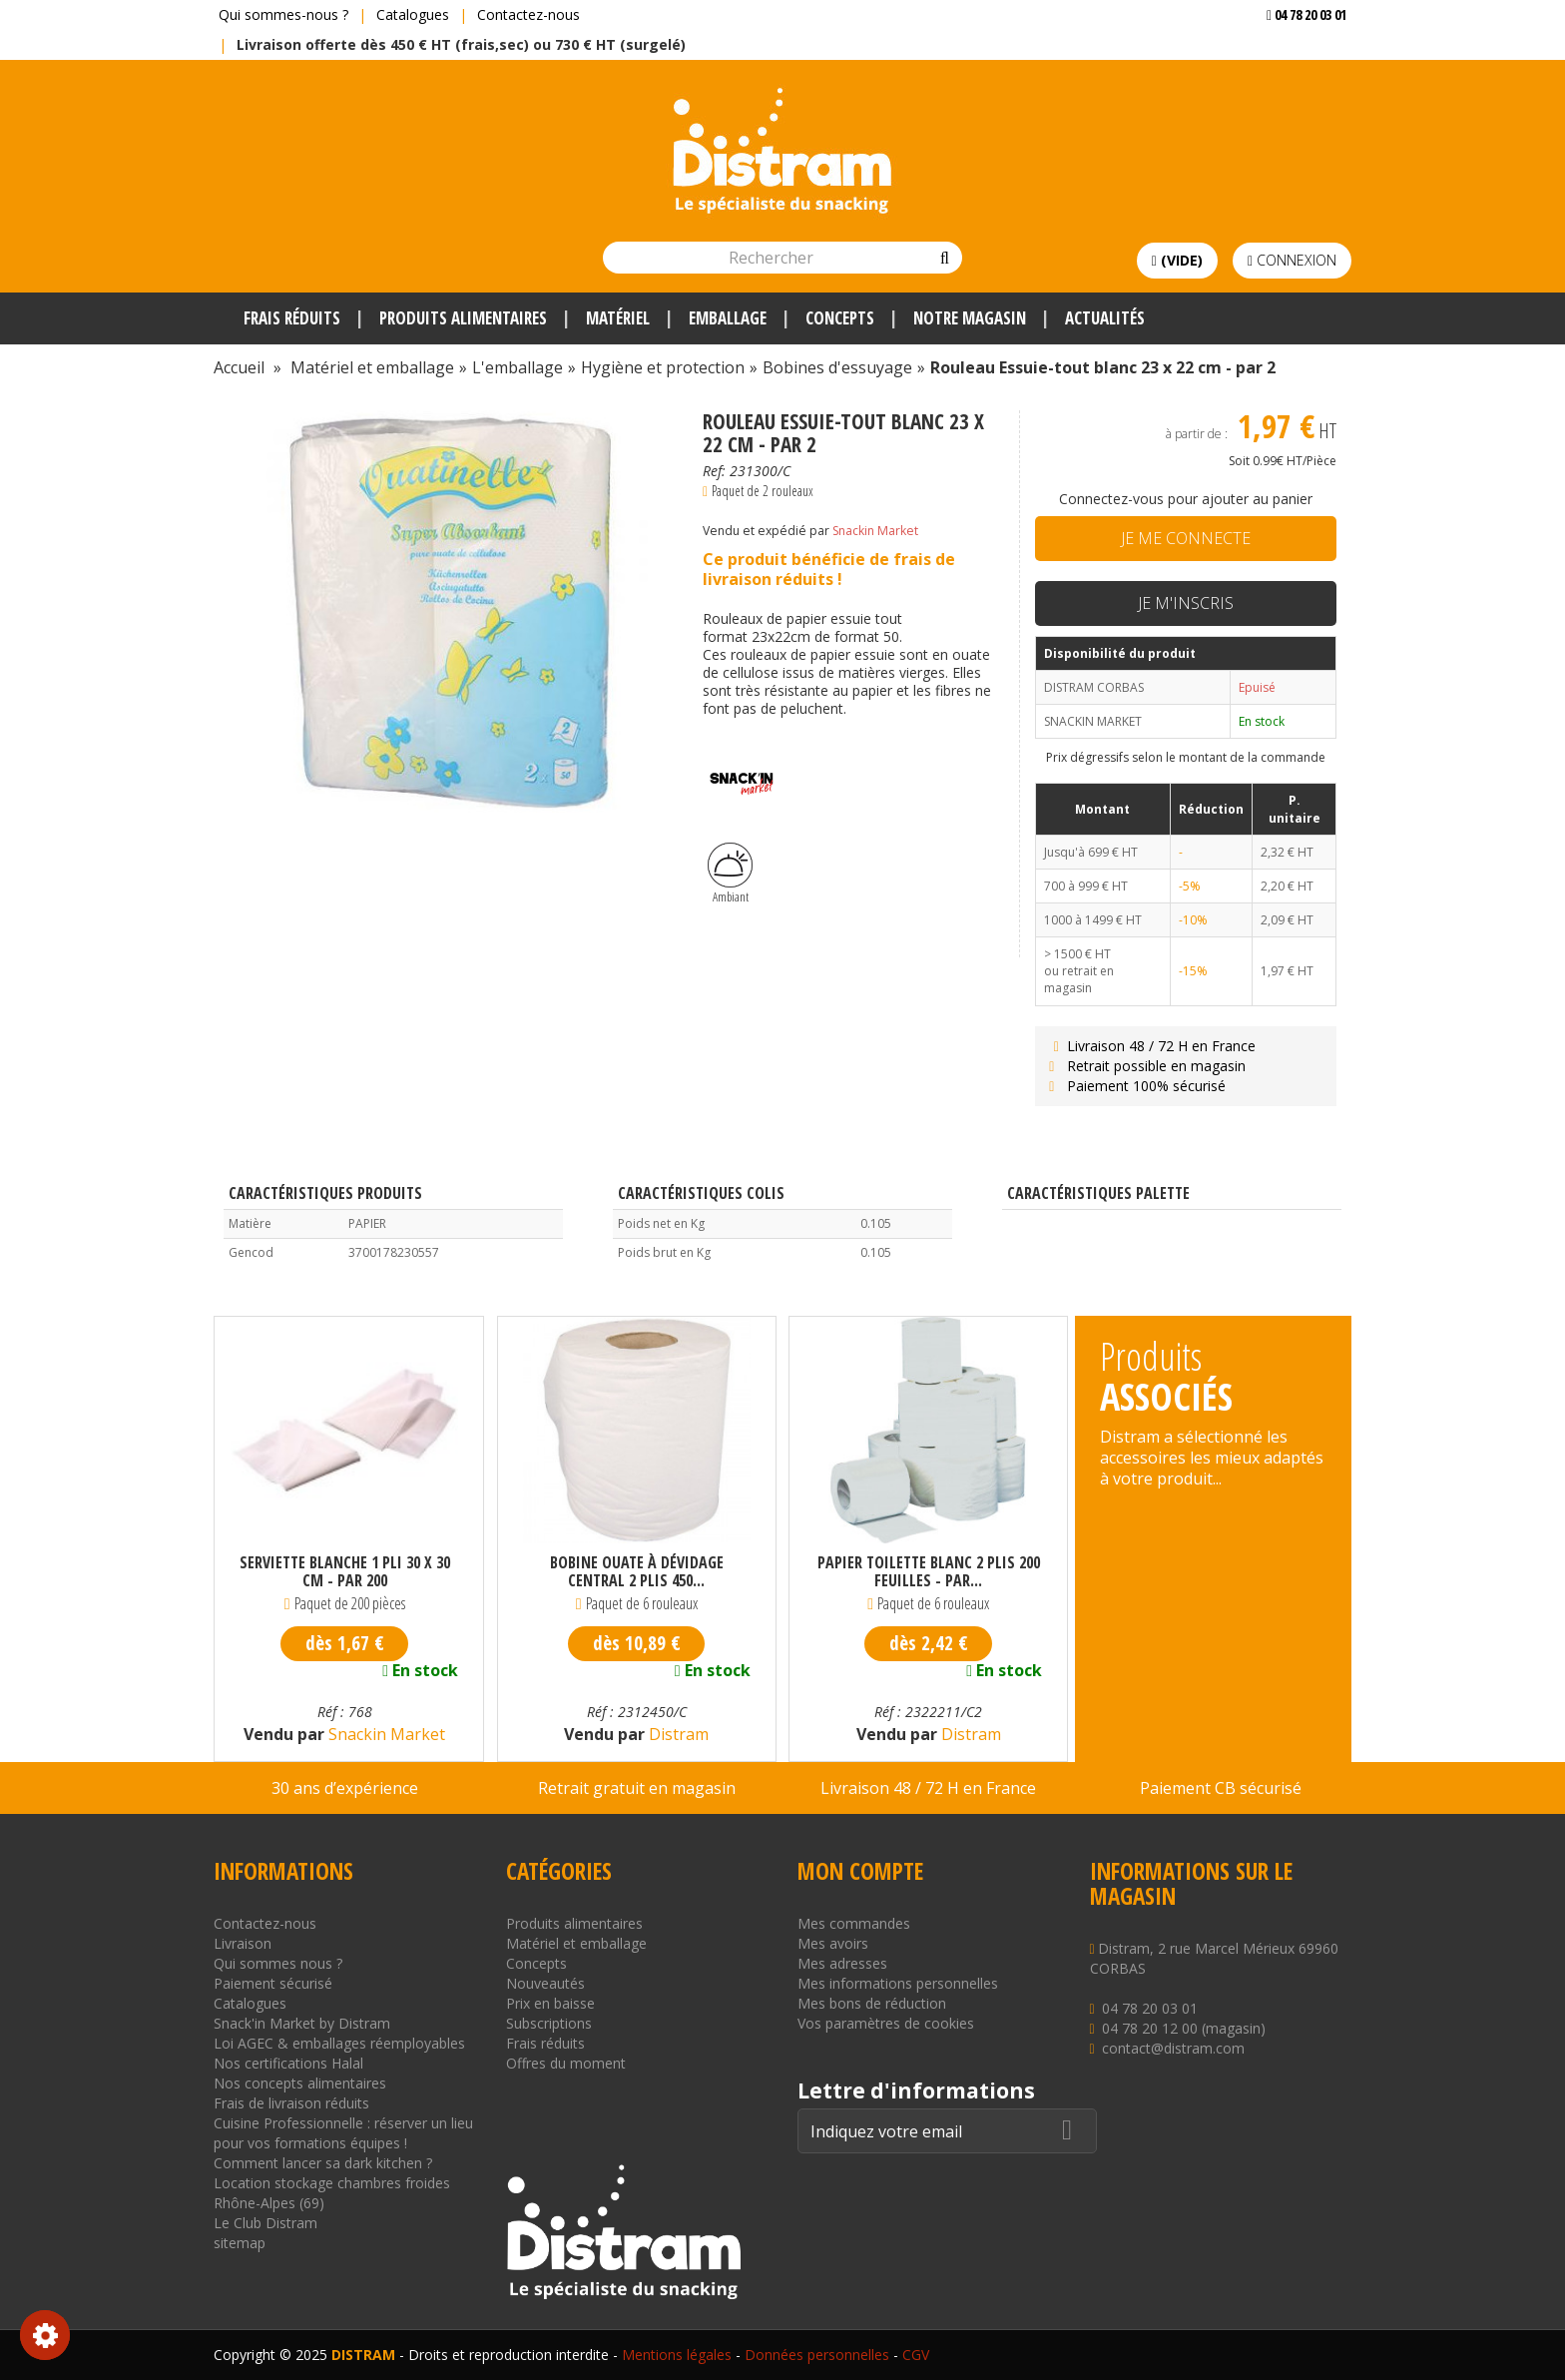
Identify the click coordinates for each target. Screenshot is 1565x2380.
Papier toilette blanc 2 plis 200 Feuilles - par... (928, 1571)
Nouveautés (545, 1983)
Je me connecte (1186, 538)
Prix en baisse (550, 2003)
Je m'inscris (1186, 603)
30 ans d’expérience (344, 1788)
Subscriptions (549, 2023)
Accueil (239, 367)
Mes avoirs (832, 1943)
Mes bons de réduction (871, 2003)
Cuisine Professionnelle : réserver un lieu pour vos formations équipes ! (343, 2132)
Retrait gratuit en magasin (637, 1788)
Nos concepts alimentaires (300, 2083)
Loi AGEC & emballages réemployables (339, 2043)
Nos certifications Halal (288, 2063)
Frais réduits (545, 2043)
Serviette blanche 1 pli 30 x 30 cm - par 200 (345, 1571)
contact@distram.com (1173, 2048)
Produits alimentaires (574, 1923)
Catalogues (412, 14)
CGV (915, 2354)
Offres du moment (566, 2063)
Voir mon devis (1299, 54)
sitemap (239, 2242)
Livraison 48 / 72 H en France (1150, 1045)
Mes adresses (842, 1963)
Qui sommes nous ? (278, 1963)
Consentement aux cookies (45, 2335)
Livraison (242, 1943)
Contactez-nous (528, 14)
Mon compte (860, 1871)
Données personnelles (817, 2354)
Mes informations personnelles (897, 1983)
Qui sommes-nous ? (283, 14)
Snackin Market (875, 530)
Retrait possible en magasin (1145, 1065)
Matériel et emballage (576, 1943)
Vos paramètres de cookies (885, 2023)
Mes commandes (853, 1923)
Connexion (1292, 260)
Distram (677, 1734)
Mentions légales (677, 2354)
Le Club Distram (265, 2222)
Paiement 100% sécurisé (1135, 1085)
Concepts (536, 1963)
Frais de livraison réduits (291, 2102)
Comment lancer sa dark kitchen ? (323, 2162)
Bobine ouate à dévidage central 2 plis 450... (637, 1571)
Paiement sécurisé (273, 1983)
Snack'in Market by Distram (302, 2023)
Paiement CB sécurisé (1221, 1788)
